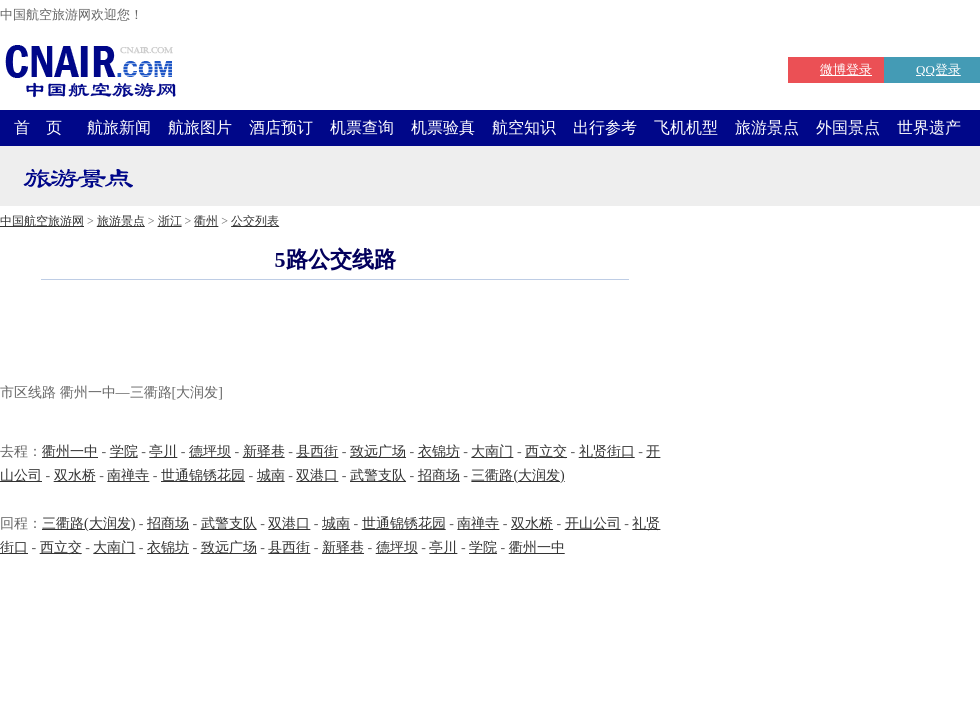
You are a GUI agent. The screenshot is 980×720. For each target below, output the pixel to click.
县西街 (317, 451)
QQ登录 (938, 69)
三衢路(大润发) (517, 475)
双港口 (317, 475)
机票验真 (443, 127)
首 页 (38, 127)
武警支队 (378, 475)
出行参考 (605, 127)
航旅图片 (200, 127)
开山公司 (593, 523)
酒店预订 (281, 127)
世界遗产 (929, 127)
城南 (271, 475)
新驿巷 (264, 451)
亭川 (163, 451)
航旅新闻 (119, 127)
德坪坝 (210, 451)
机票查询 (362, 127)
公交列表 (255, 221)
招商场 (439, 475)
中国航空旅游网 (42, 221)
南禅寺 (128, 475)
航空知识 (524, 127)
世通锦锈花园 (203, 475)
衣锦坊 (439, 451)
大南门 (492, 451)
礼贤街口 (607, 451)
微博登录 (846, 69)
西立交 (546, 451)
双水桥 (75, 475)
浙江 (170, 221)
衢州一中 (70, 451)
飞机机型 (686, 127)
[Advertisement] (335, 334)
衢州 (206, 221)
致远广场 (378, 451)
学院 (124, 451)
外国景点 (848, 127)
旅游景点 (767, 127)
